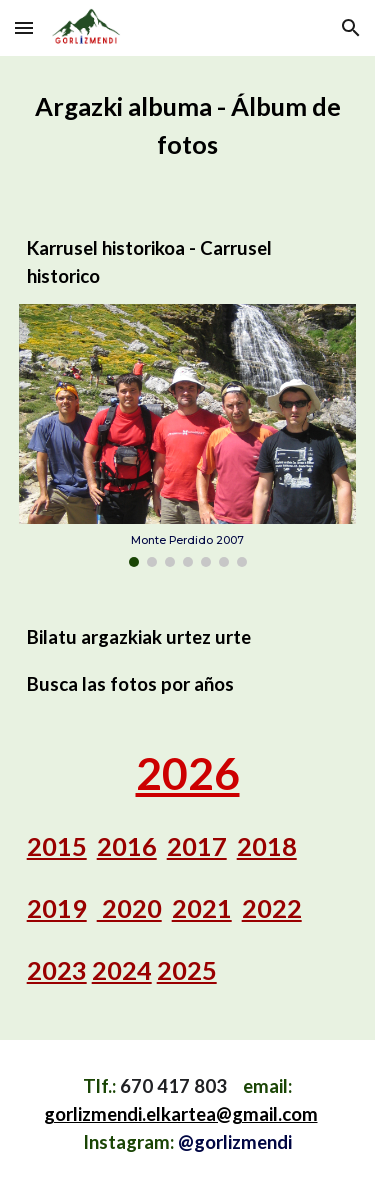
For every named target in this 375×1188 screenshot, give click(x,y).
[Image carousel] (188, 435)
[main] (188, 126)
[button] (24, 27)
